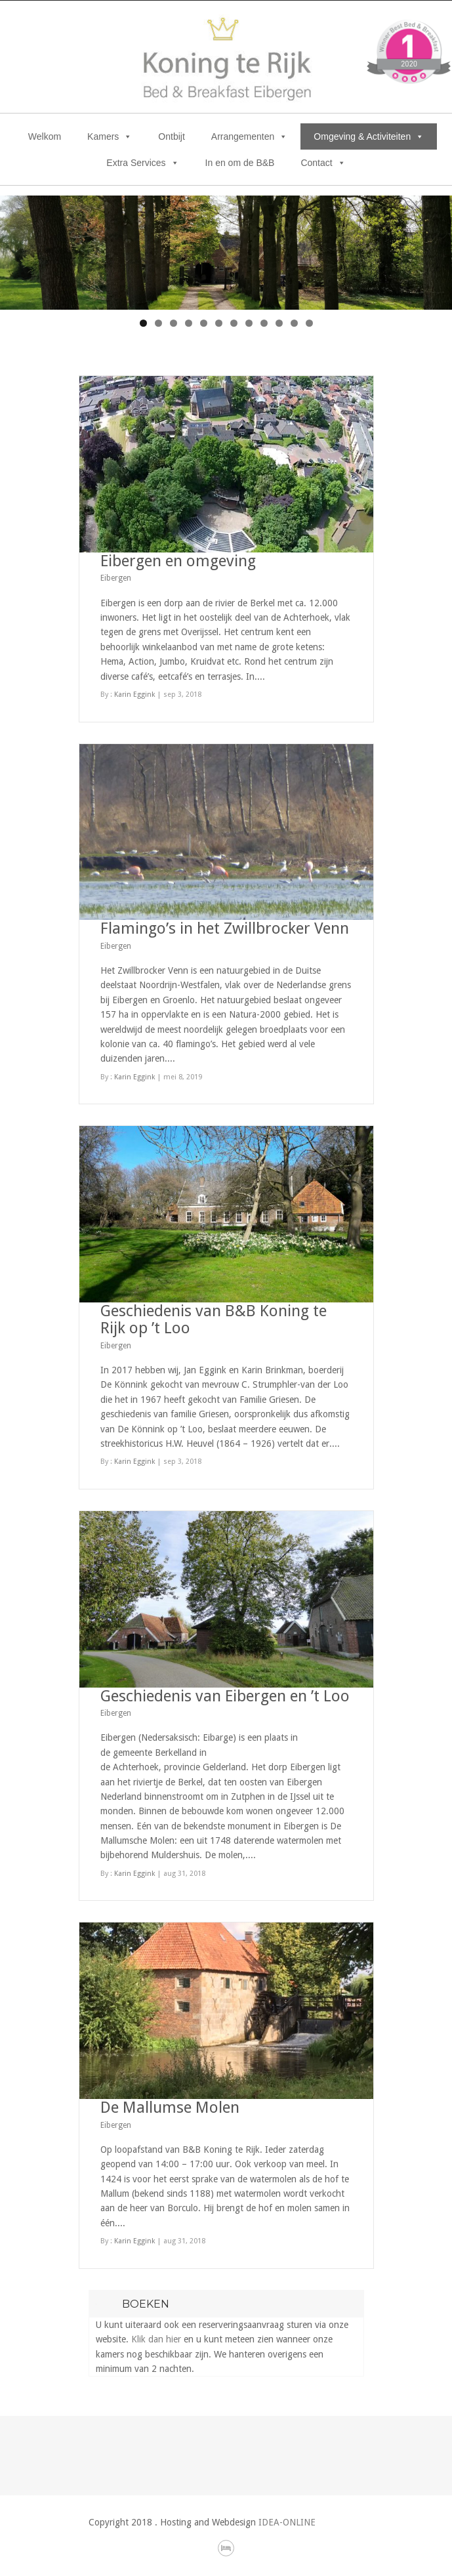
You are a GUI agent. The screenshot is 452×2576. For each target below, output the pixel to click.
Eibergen (115, 578)
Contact (322, 162)
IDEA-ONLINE (287, 2522)
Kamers (109, 136)
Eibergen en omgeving (178, 561)
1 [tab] (143, 323)
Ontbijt (171, 136)
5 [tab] (203, 323)
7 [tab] (233, 323)
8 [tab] (249, 323)
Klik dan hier (156, 2339)
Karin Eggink (134, 694)
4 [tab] (188, 323)
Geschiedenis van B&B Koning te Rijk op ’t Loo (213, 1319)
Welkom (44, 136)
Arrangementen (249, 136)
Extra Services (142, 162)
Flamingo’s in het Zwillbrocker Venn (224, 928)
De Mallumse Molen (169, 2107)
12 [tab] (309, 323)
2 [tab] (158, 323)
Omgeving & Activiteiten (369, 136)
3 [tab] (173, 323)
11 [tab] (294, 323)
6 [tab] (218, 323)
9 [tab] (264, 323)
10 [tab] (279, 323)
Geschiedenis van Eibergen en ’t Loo (225, 1696)
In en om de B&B (240, 162)
